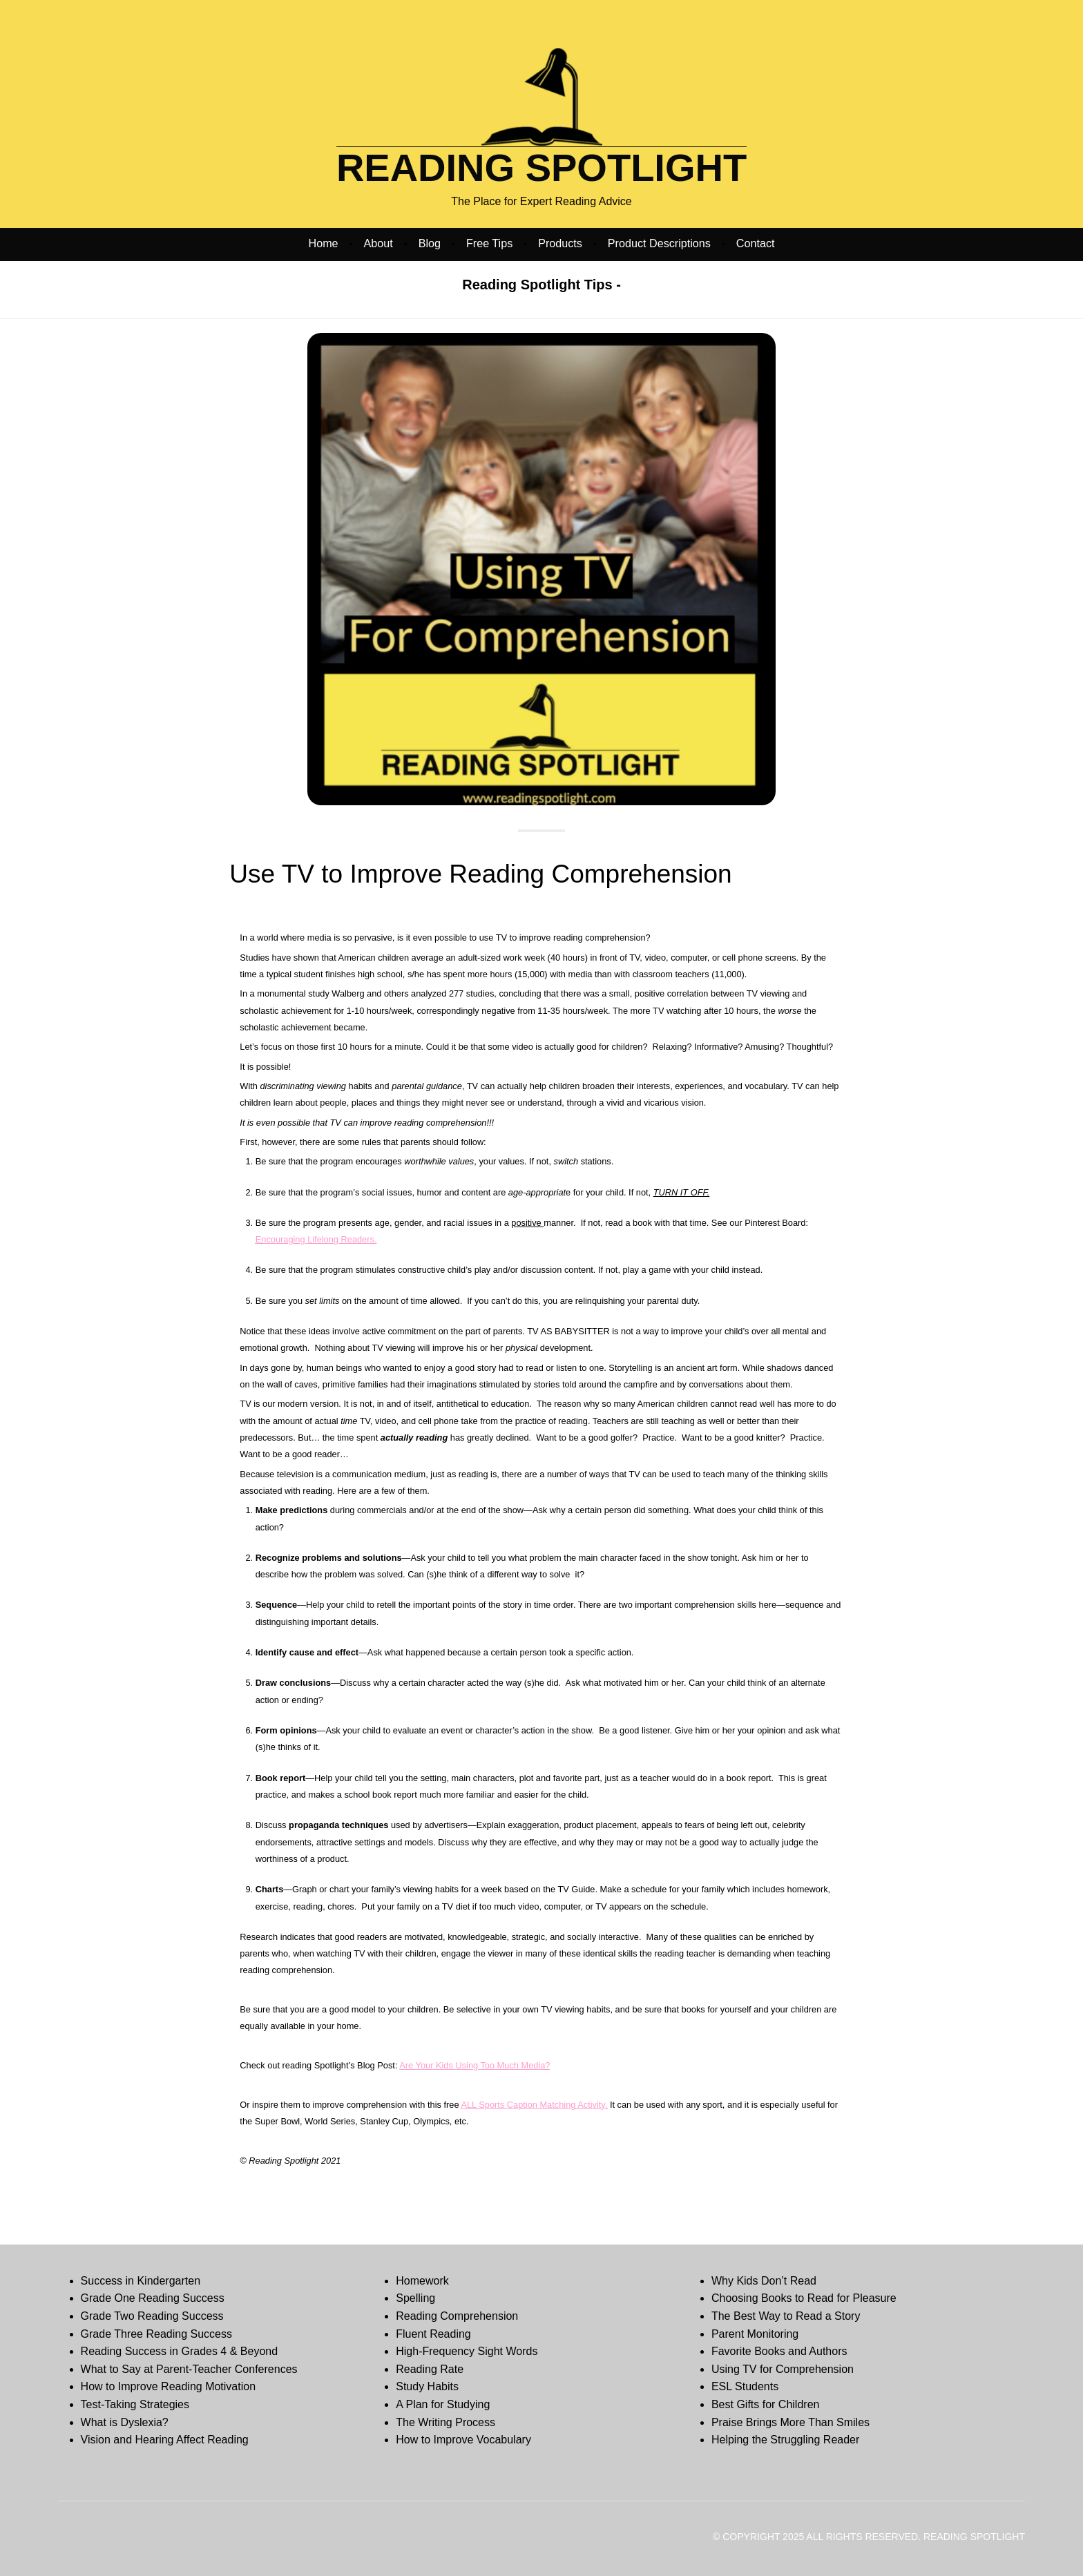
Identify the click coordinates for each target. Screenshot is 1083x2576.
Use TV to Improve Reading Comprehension (480, 874)
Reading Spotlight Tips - (541, 284)
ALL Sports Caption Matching (518, 2104)
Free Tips (489, 243)
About (378, 243)
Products (560, 243)
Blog (430, 243)
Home (323, 243)
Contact (755, 243)
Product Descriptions (659, 243)
